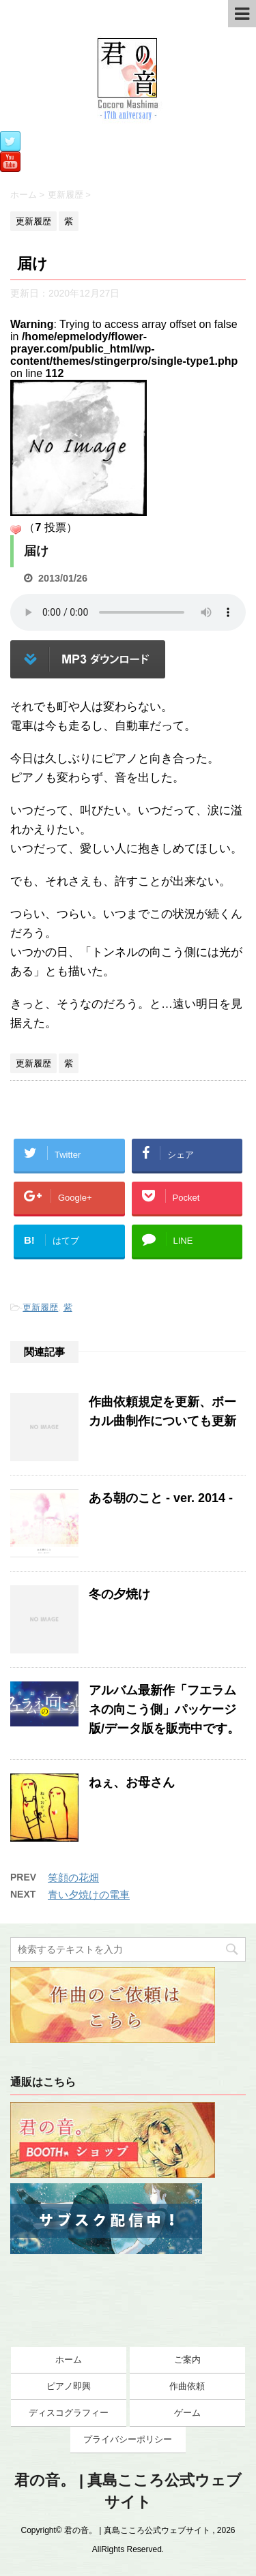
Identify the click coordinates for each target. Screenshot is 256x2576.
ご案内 (187, 2359)
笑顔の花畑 (73, 1877)
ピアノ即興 (68, 2386)
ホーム (68, 2359)
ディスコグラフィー (69, 2413)
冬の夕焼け (119, 1594)
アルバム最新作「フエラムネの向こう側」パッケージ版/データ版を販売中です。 (164, 1709)
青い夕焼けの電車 (89, 1894)
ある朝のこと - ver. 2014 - (161, 1498)
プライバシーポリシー (127, 2439)
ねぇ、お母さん (132, 1782)
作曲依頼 (187, 2386)
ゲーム (187, 2413)
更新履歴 (40, 1307)
